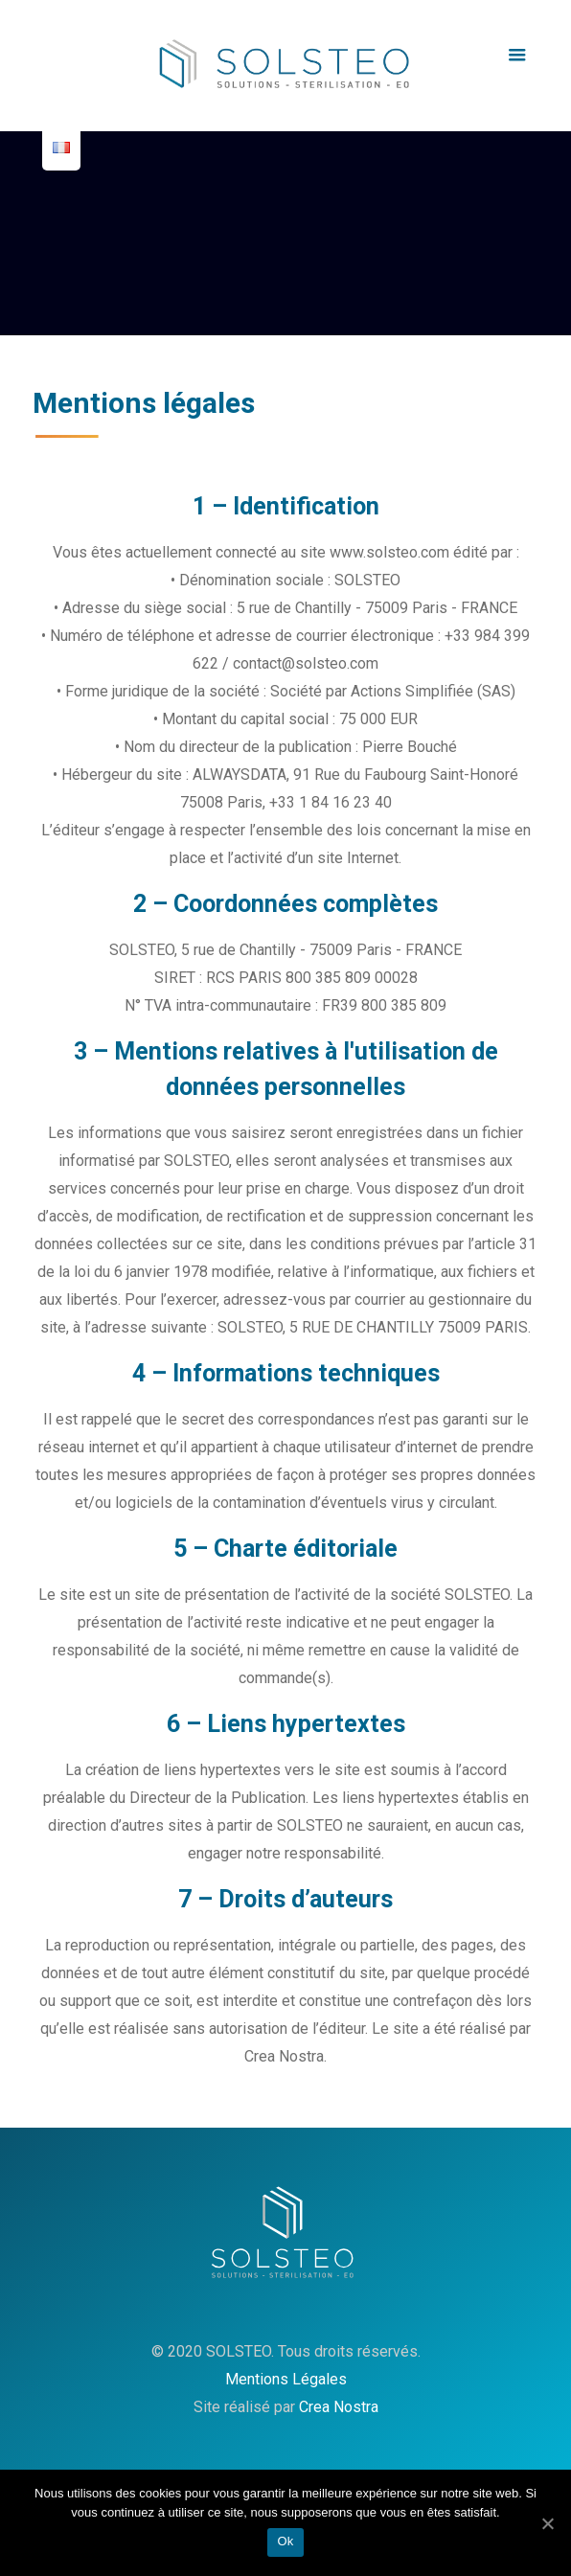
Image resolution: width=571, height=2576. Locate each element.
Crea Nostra (338, 2407)
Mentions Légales (286, 2379)
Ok (285, 2541)
